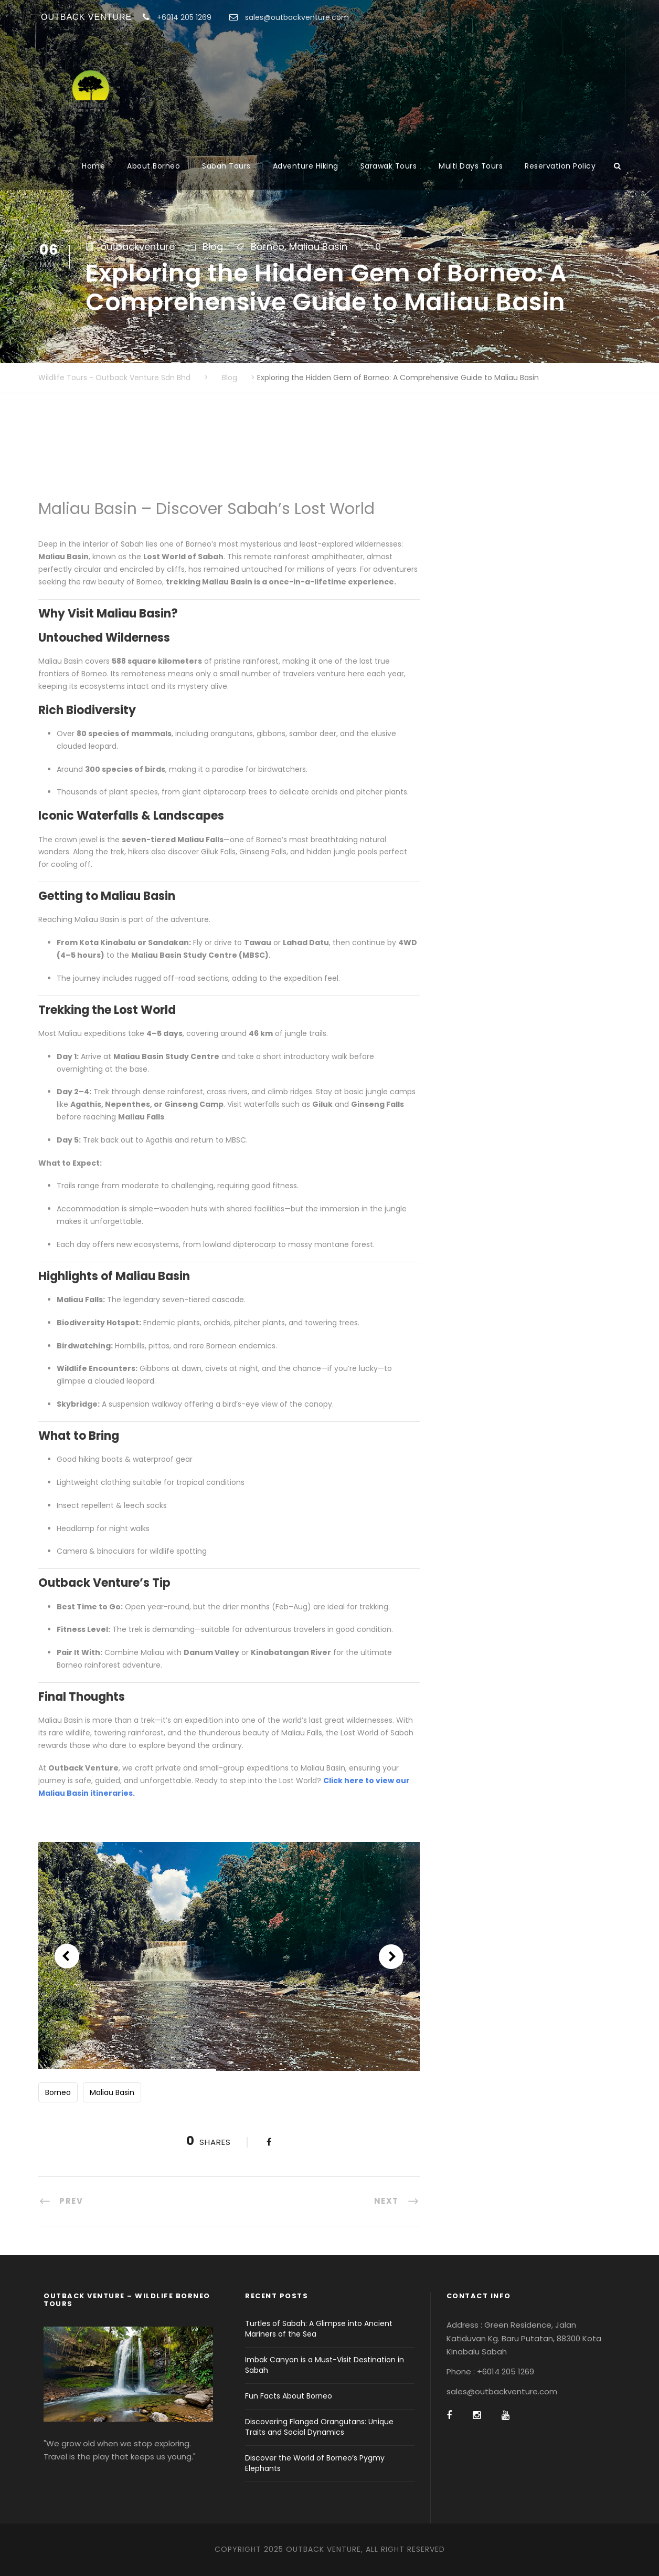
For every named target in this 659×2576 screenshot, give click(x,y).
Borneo (267, 246)
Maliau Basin (318, 246)
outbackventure (137, 246)
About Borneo (153, 166)
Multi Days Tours (471, 166)
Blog (213, 246)
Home (93, 166)
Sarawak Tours (388, 166)
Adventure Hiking (305, 166)
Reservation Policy (560, 166)
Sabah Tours (226, 166)
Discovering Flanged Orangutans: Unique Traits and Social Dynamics (319, 2426)
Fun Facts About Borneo (288, 2396)
